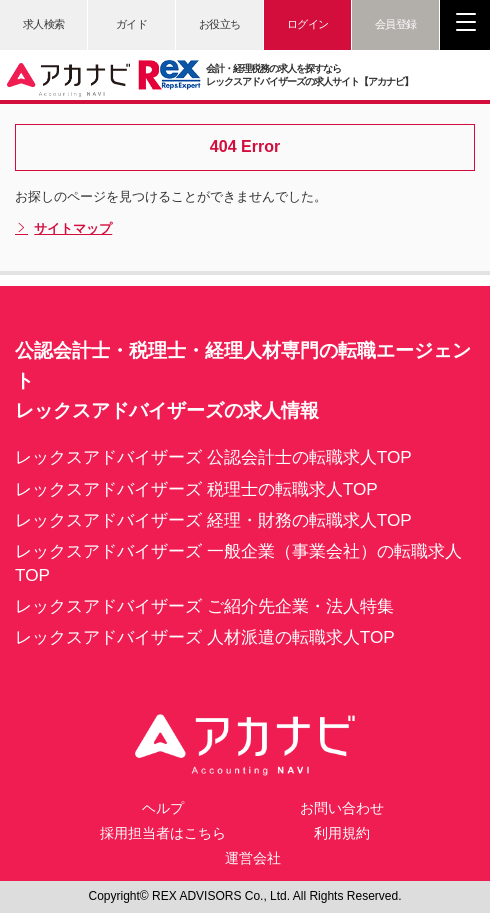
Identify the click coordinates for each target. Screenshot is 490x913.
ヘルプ (163, 808)
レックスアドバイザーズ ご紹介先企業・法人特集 (204, 606)
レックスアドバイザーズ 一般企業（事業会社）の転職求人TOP (238, 563)
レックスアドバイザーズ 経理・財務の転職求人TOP (213, 520)
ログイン (308, 24)
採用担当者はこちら (163, 833)
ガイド (132, 24)
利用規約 (342, 833)
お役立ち (220, 24)
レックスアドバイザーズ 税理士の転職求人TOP (196, 489)
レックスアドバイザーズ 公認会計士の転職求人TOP (213, 457)
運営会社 (253, 858)
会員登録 (396, 24)
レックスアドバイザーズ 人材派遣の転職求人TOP (205, 637)
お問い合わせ (342, 808)
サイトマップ (63, 229)
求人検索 (44, 24)
